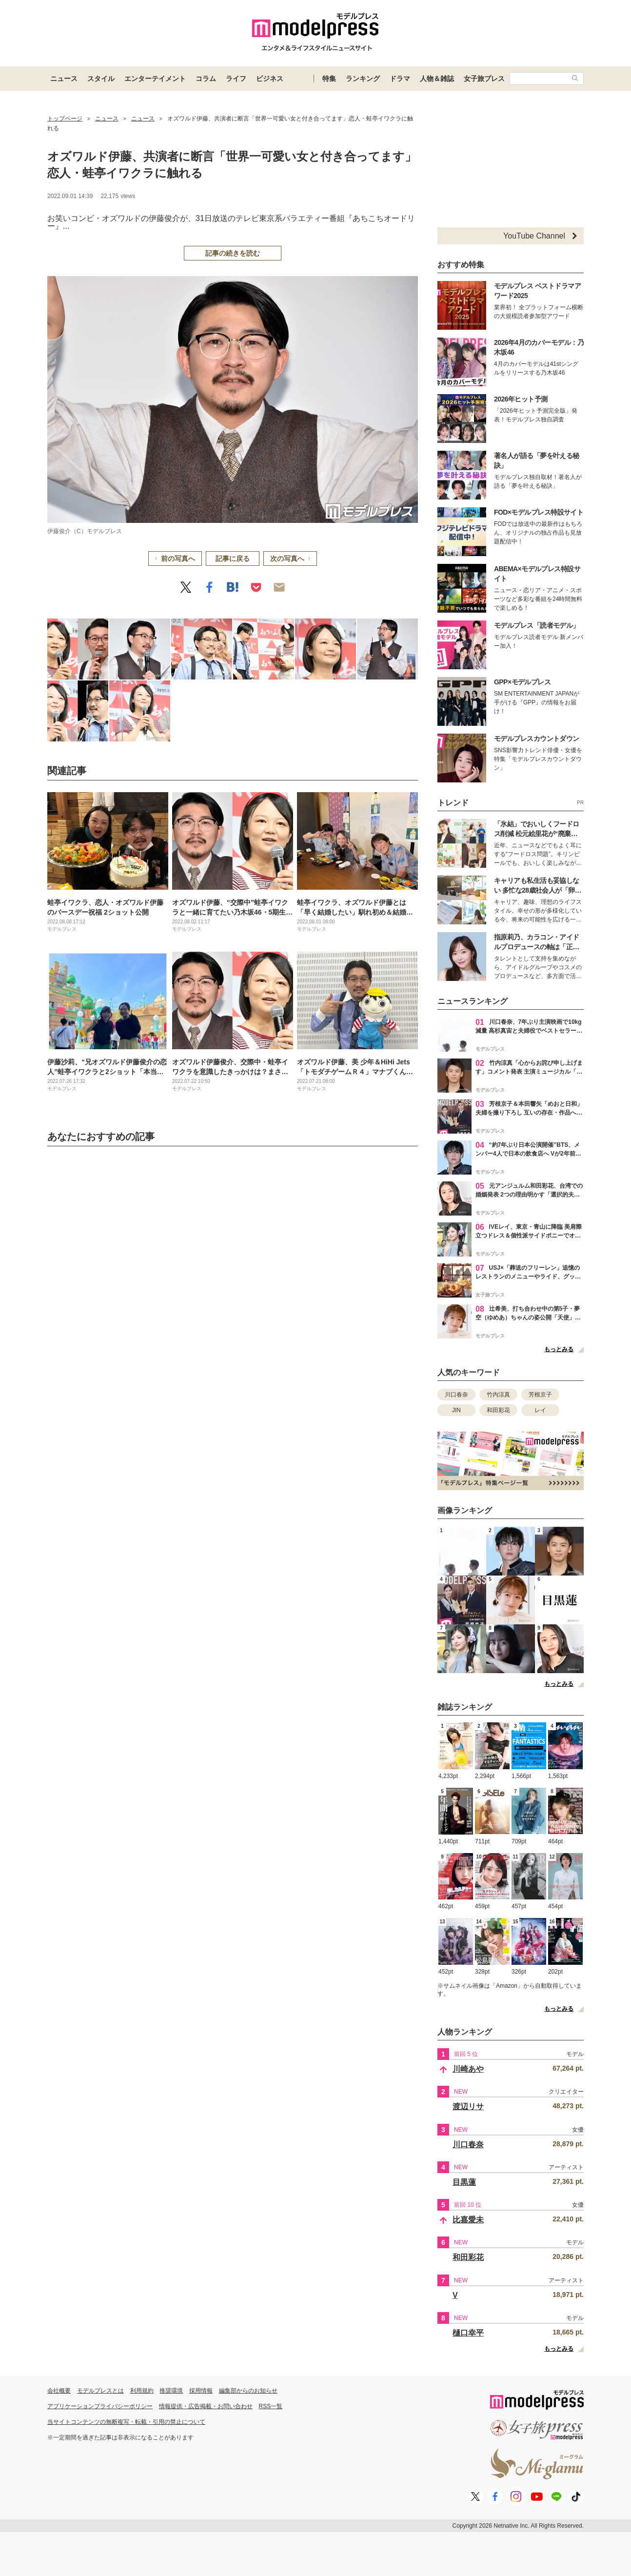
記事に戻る (233, 558)
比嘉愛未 (468, 2220)
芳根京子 (540, 1394)
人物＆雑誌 (437, 78)
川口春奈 (456, 1394)
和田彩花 (498, 1410)
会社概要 (59, 2390)
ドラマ (400, 78)
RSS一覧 (271, 2406)
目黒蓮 (464, 2182)
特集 (329, 78)
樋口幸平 (468, 2333)
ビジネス (269, 78)
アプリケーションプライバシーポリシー (100, 2406)
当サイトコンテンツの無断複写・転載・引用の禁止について (126, 2421)
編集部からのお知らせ (248, 2390)
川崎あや (468, 2069)
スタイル (101, 78)
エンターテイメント (155, 78)
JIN (456, 1410)
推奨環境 (171, 2390)
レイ (540, 1410)
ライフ (236, 78)
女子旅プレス (484, 78)
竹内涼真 (498, 1394)
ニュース (64, 78)
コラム (206, 78)
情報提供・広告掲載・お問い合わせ (206, 2406)
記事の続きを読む (232, 253)
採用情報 (201, 2390)
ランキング (363, 78)
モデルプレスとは (100, 2390)
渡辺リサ (468, 2106)
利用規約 (142, 2390)
